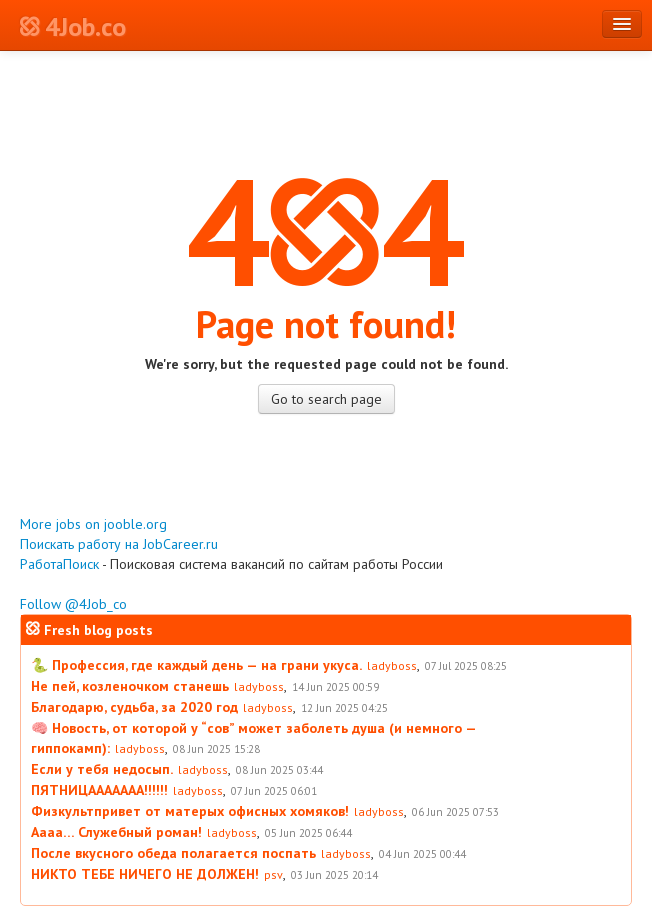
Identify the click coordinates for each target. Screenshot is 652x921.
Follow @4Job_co (73, 604)
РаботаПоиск (59, 564)
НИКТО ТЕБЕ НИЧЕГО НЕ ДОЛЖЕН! (145, 874)
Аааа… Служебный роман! (116, 832)
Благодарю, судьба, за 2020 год (134, 707)
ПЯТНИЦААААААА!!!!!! (99, 790)
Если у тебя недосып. (102, 769)
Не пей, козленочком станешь (130, 686)
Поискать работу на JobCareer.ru (119, 544)
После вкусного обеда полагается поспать (173, 853)
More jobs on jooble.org (93, 524)
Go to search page (326, 399)
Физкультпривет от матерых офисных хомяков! (190, 811)
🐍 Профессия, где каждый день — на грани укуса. (196, 665)
